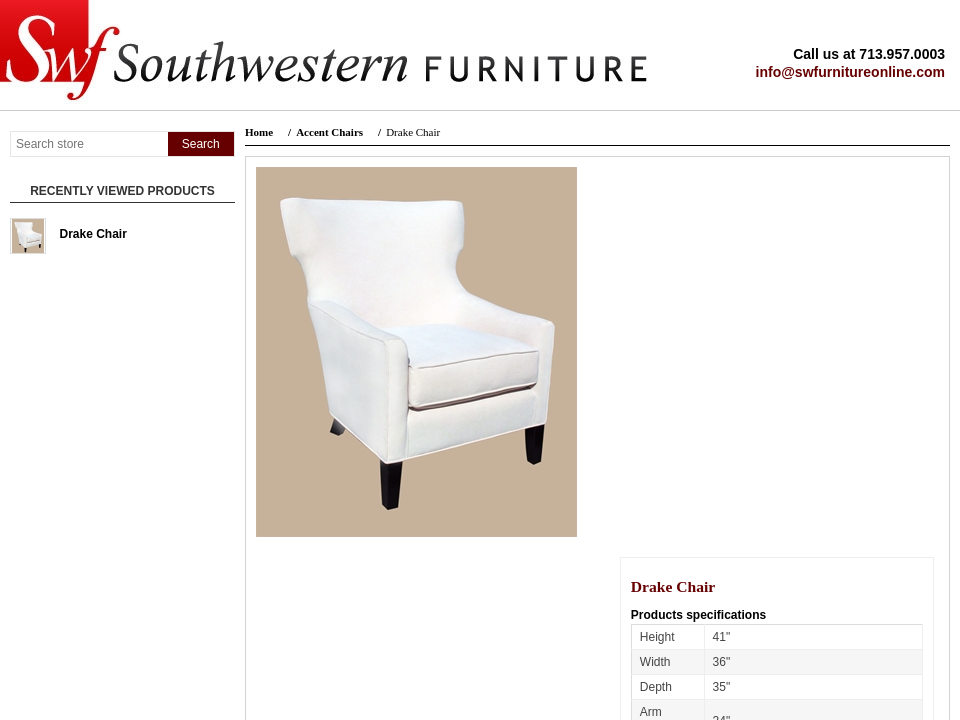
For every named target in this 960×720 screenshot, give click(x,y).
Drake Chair (93, 234)
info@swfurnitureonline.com (850, 72)
